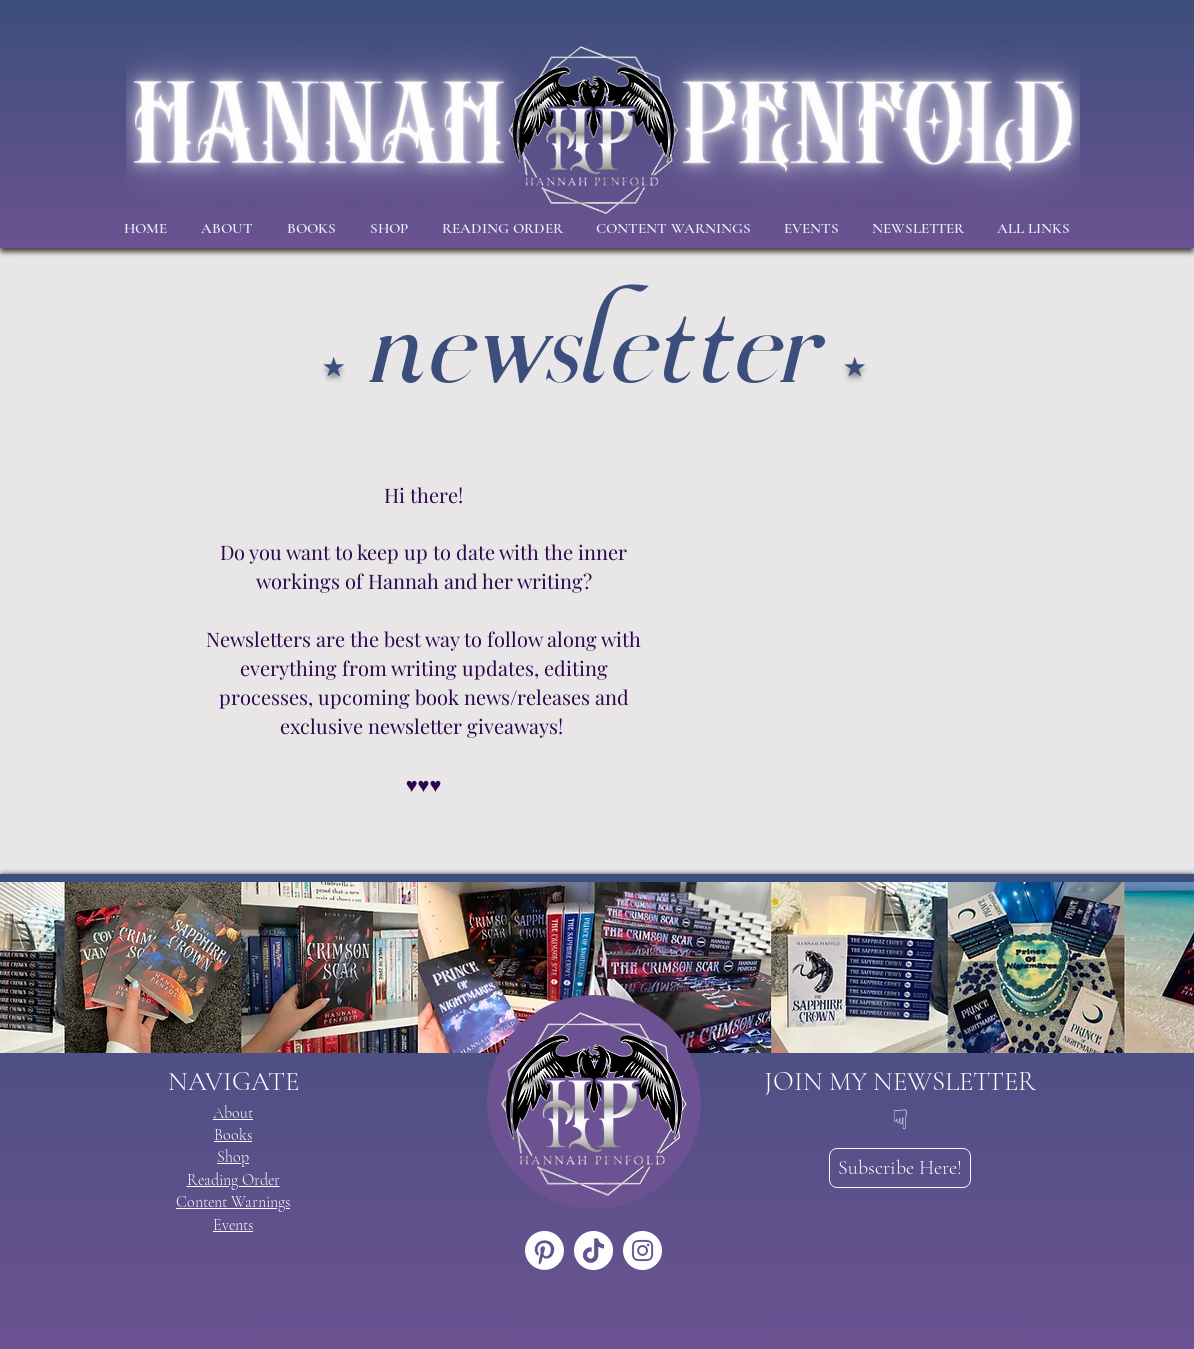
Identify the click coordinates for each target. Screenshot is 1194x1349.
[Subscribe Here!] (900, 1168)
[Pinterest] (544, 1250)
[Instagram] (642, 1250)
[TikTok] (593, 1250)
